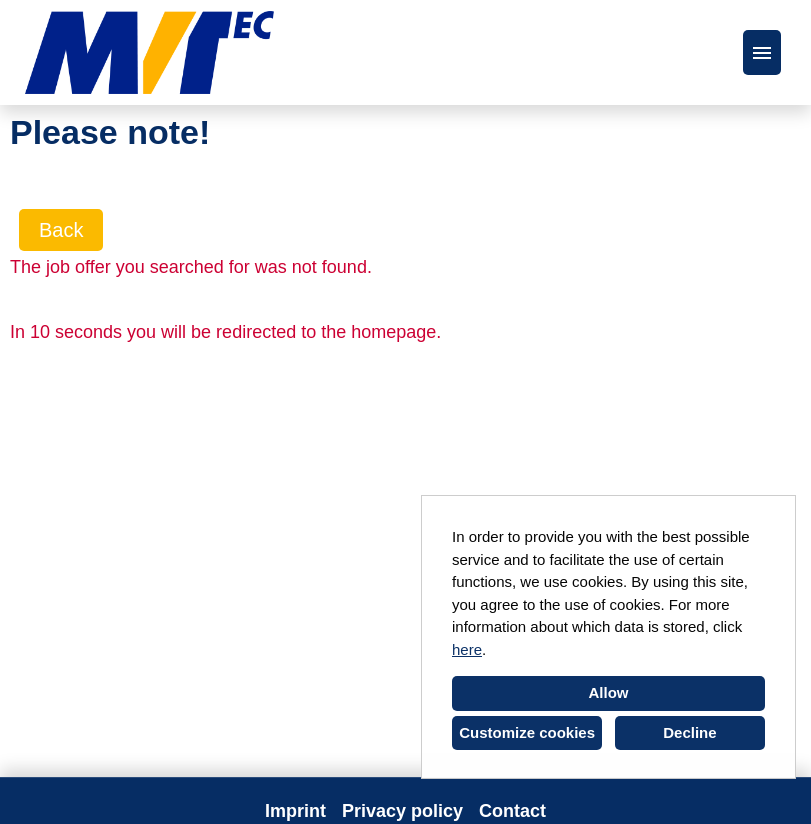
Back (61, 230)
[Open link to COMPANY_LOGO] (149, 52)
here (467, 649)
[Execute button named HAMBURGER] (762, 52)
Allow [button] (609, 692)
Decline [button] (689, 732)
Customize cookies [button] (527, 732)
